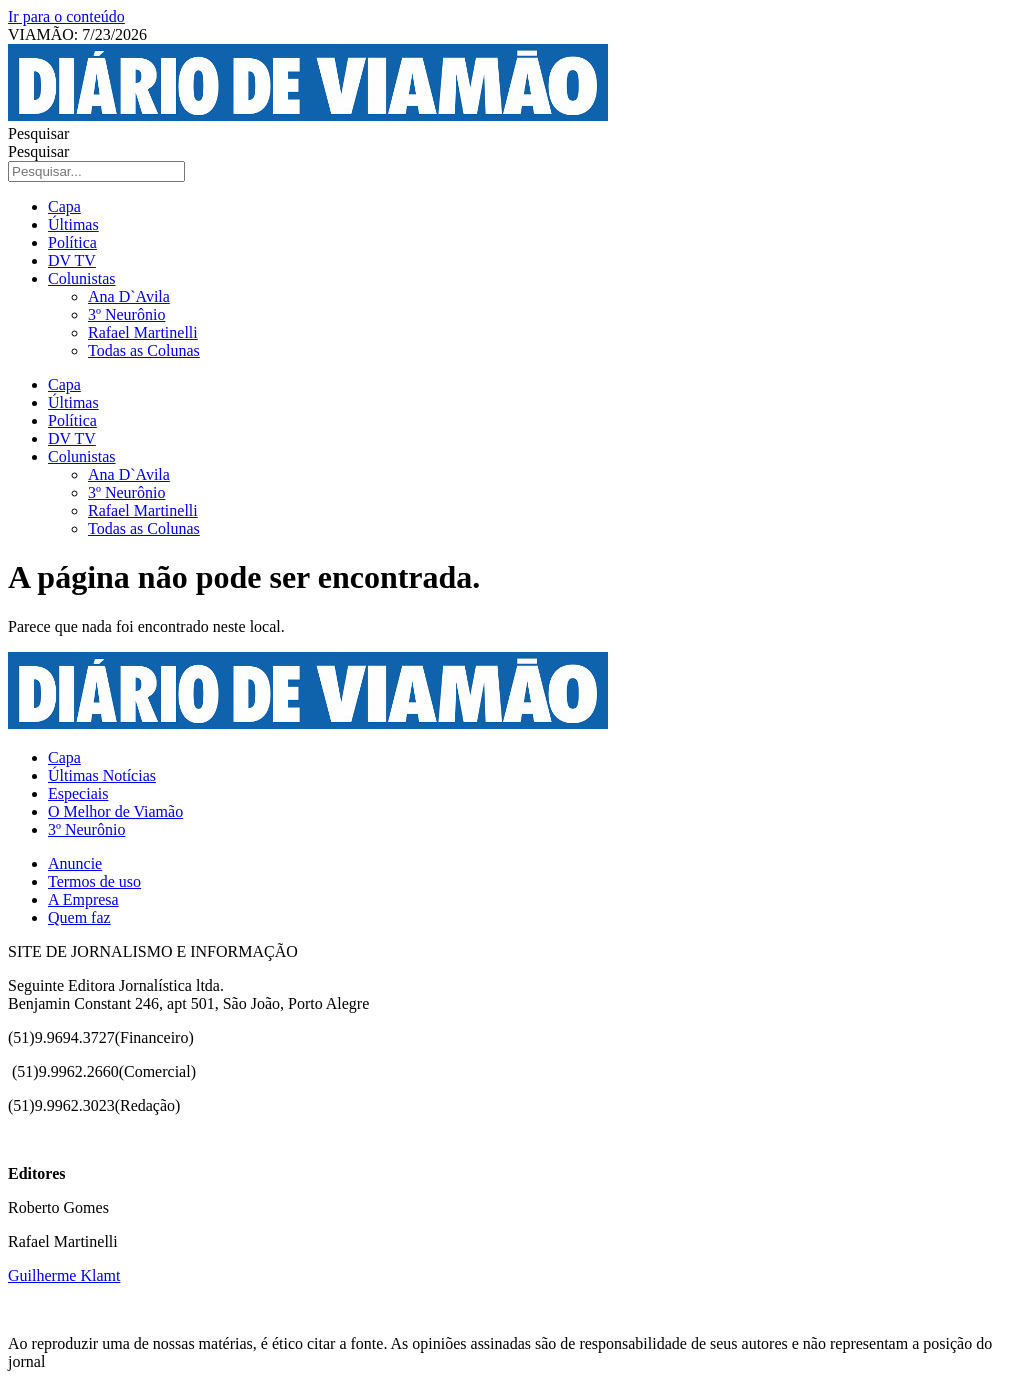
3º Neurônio (126, 314)
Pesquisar (38, 133)
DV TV (72, 260)
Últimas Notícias (102, 775)
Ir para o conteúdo (66, 16)
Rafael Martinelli (143, 332)
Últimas (73, 224)
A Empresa (83, 899)
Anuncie (75, 863)
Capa (64, 206)
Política (72, 242)
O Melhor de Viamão (115, 811)
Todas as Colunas (144, 350)
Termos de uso (94, 881)
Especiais (78, 793)
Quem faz (79, 917)
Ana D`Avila (129, 296)
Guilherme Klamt (64, 1275)
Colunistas (82, 278)
